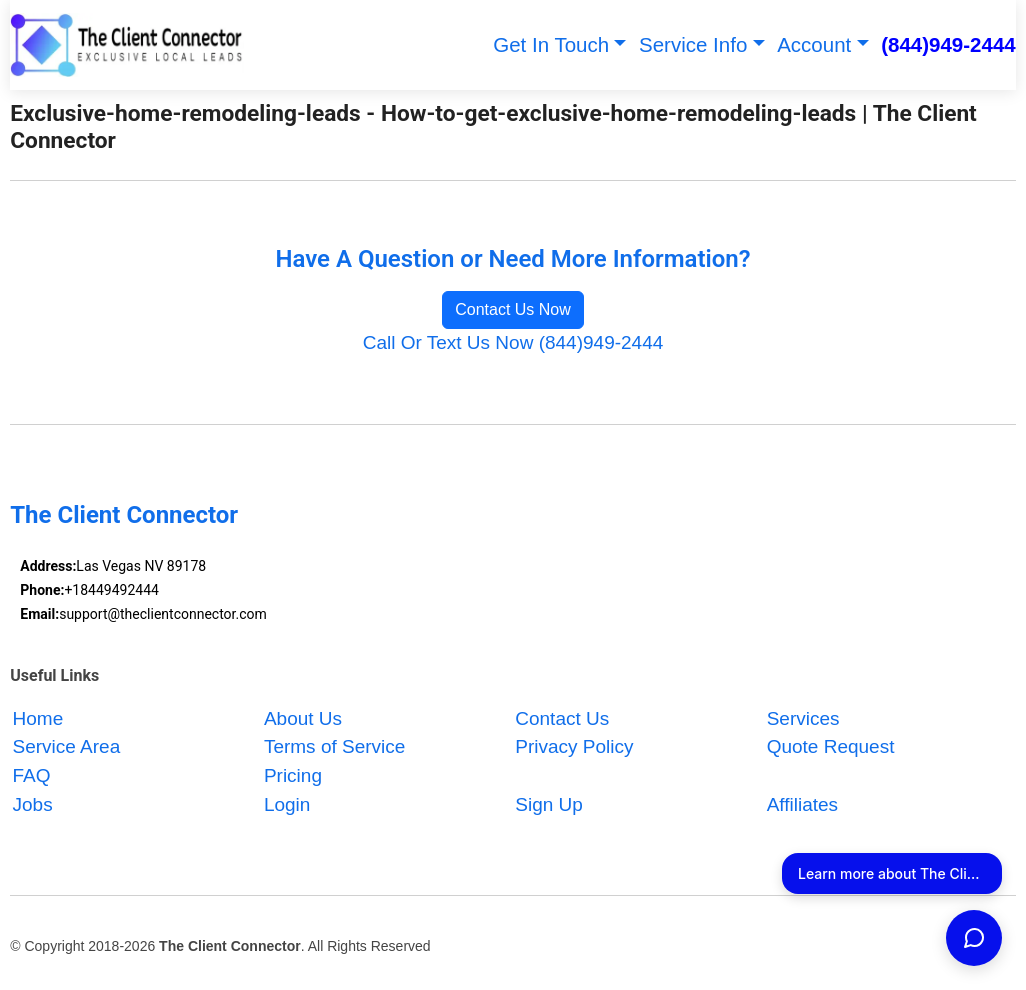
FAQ (32, 775)
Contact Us (562, 718)
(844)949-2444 (948, 44)
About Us (303, 718)
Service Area (67, 747)
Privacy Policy (574, 747)
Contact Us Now (513, 309)
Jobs (33, 804)
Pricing (293, 775)
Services (803, 718)
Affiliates (802, 804)
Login (287, 804)
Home (38, 718)
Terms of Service (334, 747)
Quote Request (831, 747)
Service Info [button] (693, 44)
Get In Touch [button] (551, 44)
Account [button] (814, 44)
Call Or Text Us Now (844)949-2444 (513, 342)
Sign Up (549, 804)
